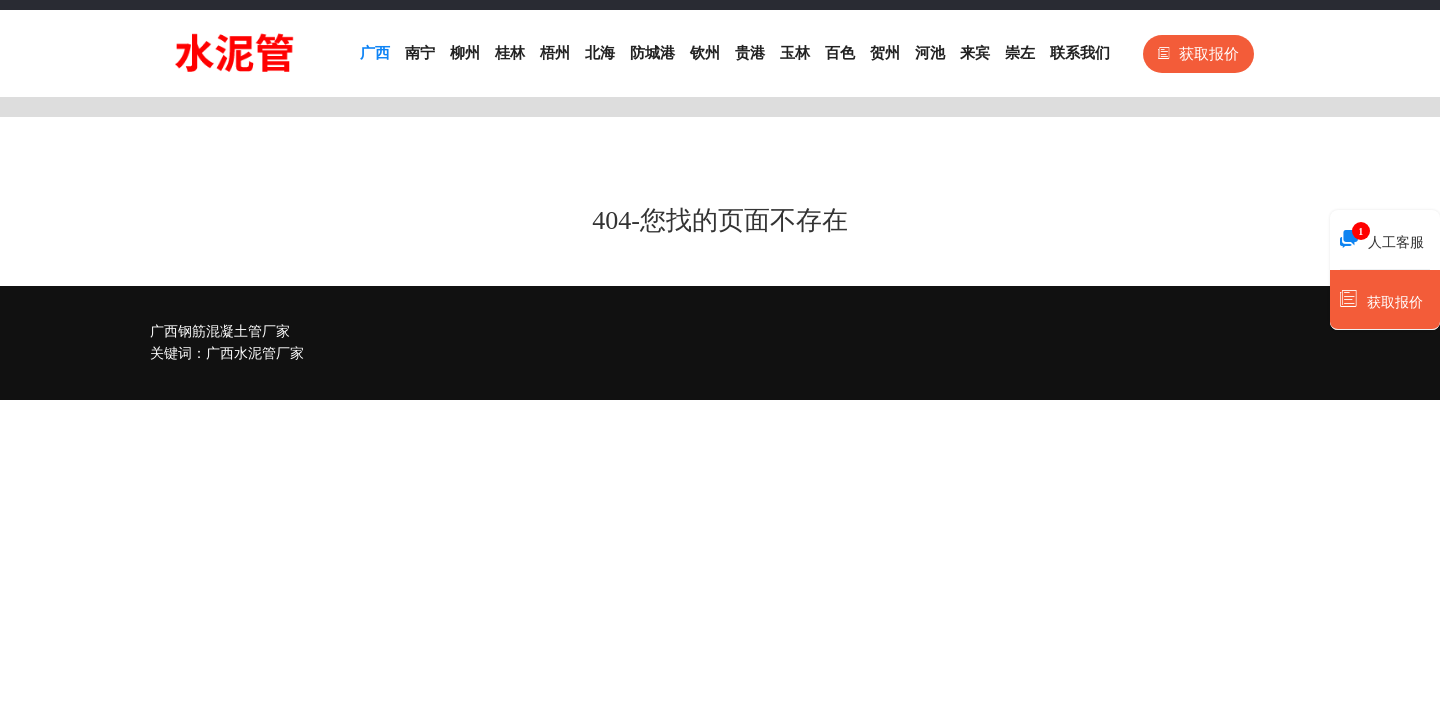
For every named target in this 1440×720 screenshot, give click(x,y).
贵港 (750, 53)
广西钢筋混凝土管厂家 (220, 331)
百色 (840, 53)
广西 (375, 53)
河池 (930, 53)
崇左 (1020, 53)
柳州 (465, 53)
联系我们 (1080, 53)
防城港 (652, 53)
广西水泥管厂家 (255, 353)
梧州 (555, 53)
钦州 (705, 53)
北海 (600, 53)
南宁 (420, 53)
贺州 (885, 53)
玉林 (795, 53)
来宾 (975, 53)
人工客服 (1382, 237)
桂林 (510, 53)
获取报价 (1198, 54)
